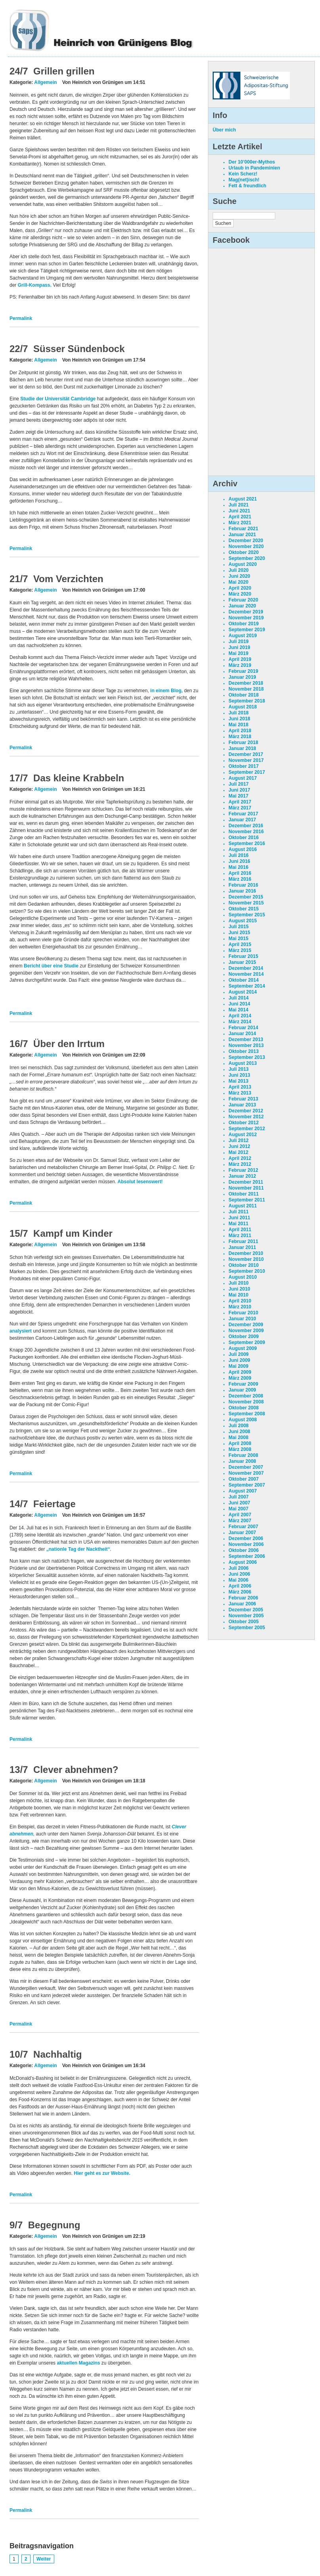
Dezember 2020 (246, 540)
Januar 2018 (242, 748)
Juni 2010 (239, 1289)
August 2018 (243, 707)
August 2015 (243, 920)
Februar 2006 (243, 1598)
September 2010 (247, 1271)
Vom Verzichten (68, 578)
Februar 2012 (243, 1170)
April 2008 (240, 1443)
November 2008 (246, 1402)
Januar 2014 (242, 1033)
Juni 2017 (239, 790)
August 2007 (243, 1491)
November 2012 (246, 1117)
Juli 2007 (239, 1497)
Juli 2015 (239, 926)
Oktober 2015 (244, 909)
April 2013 (240, 1087)
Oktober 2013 (244, 1051)
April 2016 (240, 873)
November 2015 (246, 903)
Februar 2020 (243, 600)
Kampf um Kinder (72, 1233)
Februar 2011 (243, 1241)
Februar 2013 (243, 1099)
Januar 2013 (242, 1105)
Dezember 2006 (246, 1538)
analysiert (21, 1331)
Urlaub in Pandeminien (254, 168)
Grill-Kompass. (34, 285)
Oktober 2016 (244, 837)
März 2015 (240, 950)
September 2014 (247, 986)
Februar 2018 (243, 742)
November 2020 (246, 546)
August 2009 (243, 1348)
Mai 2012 (238, 1152)
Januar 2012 (242, 1176)
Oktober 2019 (244, 623)
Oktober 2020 (244, 552)
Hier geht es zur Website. (102, 2173)
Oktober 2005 (244, 1621)
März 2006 (240, 1592)
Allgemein (45, 82)
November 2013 (246, 1045)
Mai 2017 (238, 796)
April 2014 (240, 1016)
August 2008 (243, 1419)
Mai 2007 (238, 1509)
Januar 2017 (242, 819)
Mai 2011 (238, 1223)
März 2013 (240, 1093)
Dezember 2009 (246, 1324)
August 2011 (243, 1206)
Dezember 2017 (246, 754)
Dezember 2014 (246, 968)
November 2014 (246, 974)
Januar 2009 (242, 1390)
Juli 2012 (239, 1140)
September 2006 (247, 1556)
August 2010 (243, 1277)
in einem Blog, (166, 690)
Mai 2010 (238, 1295)
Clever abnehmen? (75, 1769)
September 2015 (247, 915)
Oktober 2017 (244, 766)
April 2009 (240, 1372)
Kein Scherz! (243, 174)
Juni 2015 (239, 932)
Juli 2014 (239, 998)
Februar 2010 (243, 1313)
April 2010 (240, 1301)
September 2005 (247, 1627)
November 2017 (246, 760)
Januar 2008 (242, 1461)
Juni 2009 (239, 1360)
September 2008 (247, 1414)
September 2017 (247, 772)
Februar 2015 (243, 956)
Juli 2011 (239, 1212)
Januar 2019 (242, 677)
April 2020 (240, 588)
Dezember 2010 (246, 1253)
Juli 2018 (239, 713)
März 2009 (240, 1378)
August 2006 (243, 1562)
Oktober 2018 (244, 695)
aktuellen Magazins (78, 2363)
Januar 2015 (242, 962)
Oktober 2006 (244, 1550)
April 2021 (240, 517)
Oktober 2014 (244, 980)
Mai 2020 (238, 582)
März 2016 (240, 879)
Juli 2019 (239, 641)
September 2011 (247, 1200)
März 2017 (240, 808)
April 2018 (240, 730)
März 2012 (240, 1164)
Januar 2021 (242, 534)
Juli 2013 (239, 1069)
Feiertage (54, 1503)
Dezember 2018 (246, 683)
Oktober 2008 (244, 1408)
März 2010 (240, 1307)
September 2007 (247, 1485)
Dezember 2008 (246, 1396)
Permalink (21, 318)
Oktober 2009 (244, 1336)
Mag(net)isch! (244, 180)
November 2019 (246, 618)
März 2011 (240, 1235)
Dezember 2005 (246, 1610)
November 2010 (246, 1259)
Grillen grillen (64, 71)
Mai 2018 (238, 724)
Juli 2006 (239, 1568)
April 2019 (240, 659)
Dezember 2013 (246, 1039)
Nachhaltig (57, 2054)
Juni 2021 (239, 511)
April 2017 (240, 802)
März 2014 (240, 1021)
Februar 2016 (243, 885)
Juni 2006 (239, 1574)
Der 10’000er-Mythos (252, 162)
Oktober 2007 (244, 1479)
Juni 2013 (239, 1075)
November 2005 (246, 1615)
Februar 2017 (243, 814)
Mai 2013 (238, 1081)
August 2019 (243, 635)
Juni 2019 (239, 647)
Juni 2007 (239, 1503)
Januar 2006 (242, 1604)
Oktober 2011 (244, 1194)
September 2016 (247, 843)
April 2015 (240, 944)
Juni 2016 (239, 861)
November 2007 (246, 1473)
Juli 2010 (239, 1283)
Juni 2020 (239, 576)
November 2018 (246, 689)
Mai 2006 (238, 1580)
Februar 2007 (243, 1526)
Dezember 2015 (246, 897)
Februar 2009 (243, 1384)
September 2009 (247, 1342)
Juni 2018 (239, 719)
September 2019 (247, 629)
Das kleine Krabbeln (78, 778)
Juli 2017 (239, 784)
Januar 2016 (242, 891)
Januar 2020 (242, 606)
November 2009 (246, 1330)
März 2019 (240, 665)
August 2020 (243, 564)
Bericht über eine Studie (51, 966)
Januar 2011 (242, 1247)
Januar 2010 (242, 1318)
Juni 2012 (239, 1146)
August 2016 (243, 849)
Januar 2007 (242, 1532)
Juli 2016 (239, 855)
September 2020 (247, 558)
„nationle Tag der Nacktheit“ (78, 1549)
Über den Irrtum (69, 1043)
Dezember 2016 (246, 825)
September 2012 (247, 1128)
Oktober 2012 (244, 1122)
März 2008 (240, 1449)
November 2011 (246, 1188)
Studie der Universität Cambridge (57, 399)
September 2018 (247, 701)
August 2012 (243, 1134)
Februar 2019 (243, 671)
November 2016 (246, 831)
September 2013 (247, 1057)
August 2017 (243, 778)
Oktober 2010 (244, 1265)
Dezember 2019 (246, 612)
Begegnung (54, 2225)
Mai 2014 (238, 1010)
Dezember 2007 (246, 1467)
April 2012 (240, 1158)
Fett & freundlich (247, 185)
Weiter (43, 2559)
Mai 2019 (238, 653)
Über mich (224, 130)
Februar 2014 (243, 1027)
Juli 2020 (239, 570)
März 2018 (240, 736)
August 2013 (243, 1063)
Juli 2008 (239, 1425)
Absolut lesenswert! (140, 1181)
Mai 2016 (238, 867)
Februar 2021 (243, 528)
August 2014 (243, 992)
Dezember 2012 (246, 1111)
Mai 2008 (238, 1437)
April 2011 (240, 1229)
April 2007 (240, 1514)
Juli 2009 (239, 1354)
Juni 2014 (239, 1004)
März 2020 (240, 594)
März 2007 (240, 1520)
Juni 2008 (239, 1431)
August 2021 (243, 499)
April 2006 (240, 1586)
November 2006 (246, 1544)
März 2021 (240, 522)
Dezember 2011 (246, 1182)
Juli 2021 (239, 505)
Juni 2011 (239, 1217)
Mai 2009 (238, 1366)
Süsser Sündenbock (79, 348)
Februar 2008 (243, 1455)
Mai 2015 (238, 938)
